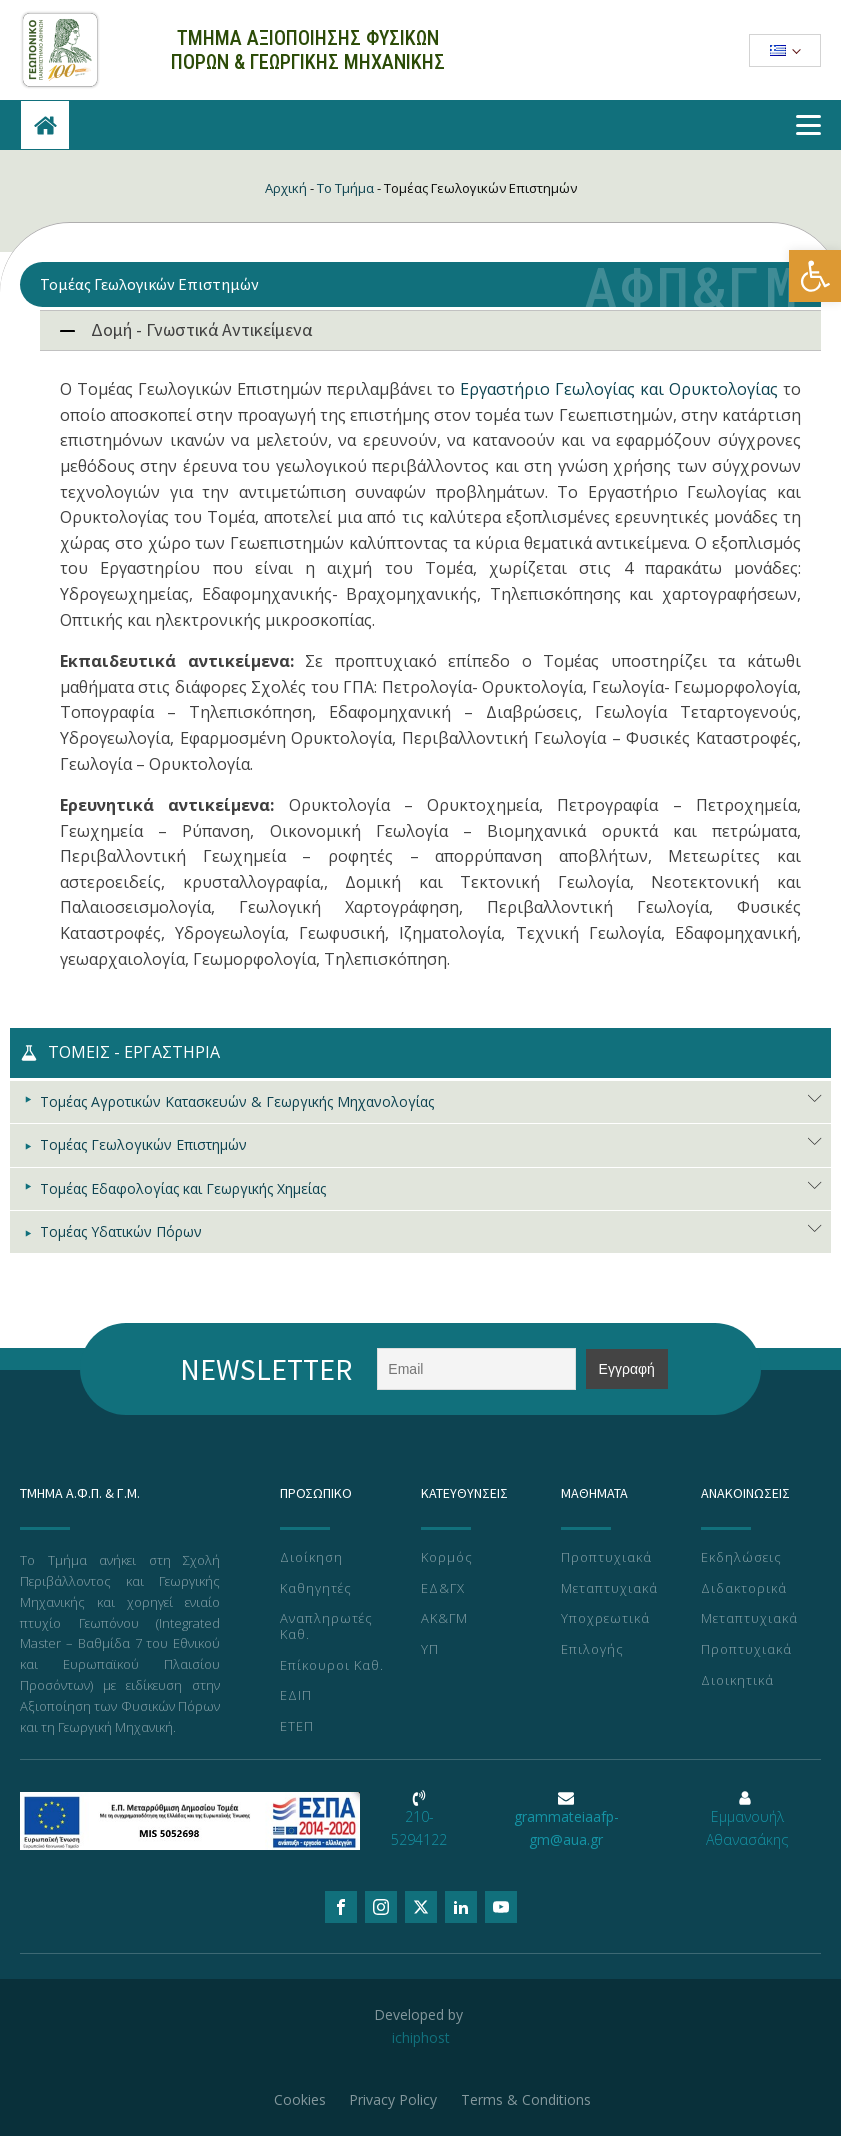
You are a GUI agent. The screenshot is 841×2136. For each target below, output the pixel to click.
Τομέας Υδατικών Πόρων (121, 1231)
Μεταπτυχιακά (609, 1589)
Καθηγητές (316, 1589)
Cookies (300, 2099)
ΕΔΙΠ (296, 1696)
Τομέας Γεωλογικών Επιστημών (143, 1144)
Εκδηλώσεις (741, 1558)
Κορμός (447, 1558)
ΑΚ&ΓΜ (444, 1619)
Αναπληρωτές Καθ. (326, 1626)
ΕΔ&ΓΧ (443, 1589)
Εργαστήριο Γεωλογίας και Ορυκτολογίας (619, 389)
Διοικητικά (737, 1681)
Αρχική (286, 188)
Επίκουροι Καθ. (332, 1666)
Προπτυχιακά (606, 1558)
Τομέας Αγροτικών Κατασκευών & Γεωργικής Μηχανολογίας (237, 1101)
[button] (815, 276)
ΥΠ (430, 1650)
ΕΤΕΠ (297, 1727)
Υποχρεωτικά (605, 1619)
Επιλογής (592, 1650)
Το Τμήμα (345, 188)
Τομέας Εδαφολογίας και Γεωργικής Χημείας (183, 1188)
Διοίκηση (311, 1558)
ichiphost (421, 2037)
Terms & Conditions (527, 2099)
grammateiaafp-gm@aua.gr (566, 1827)
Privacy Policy (394, 2099)
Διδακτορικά (744, 1589)
